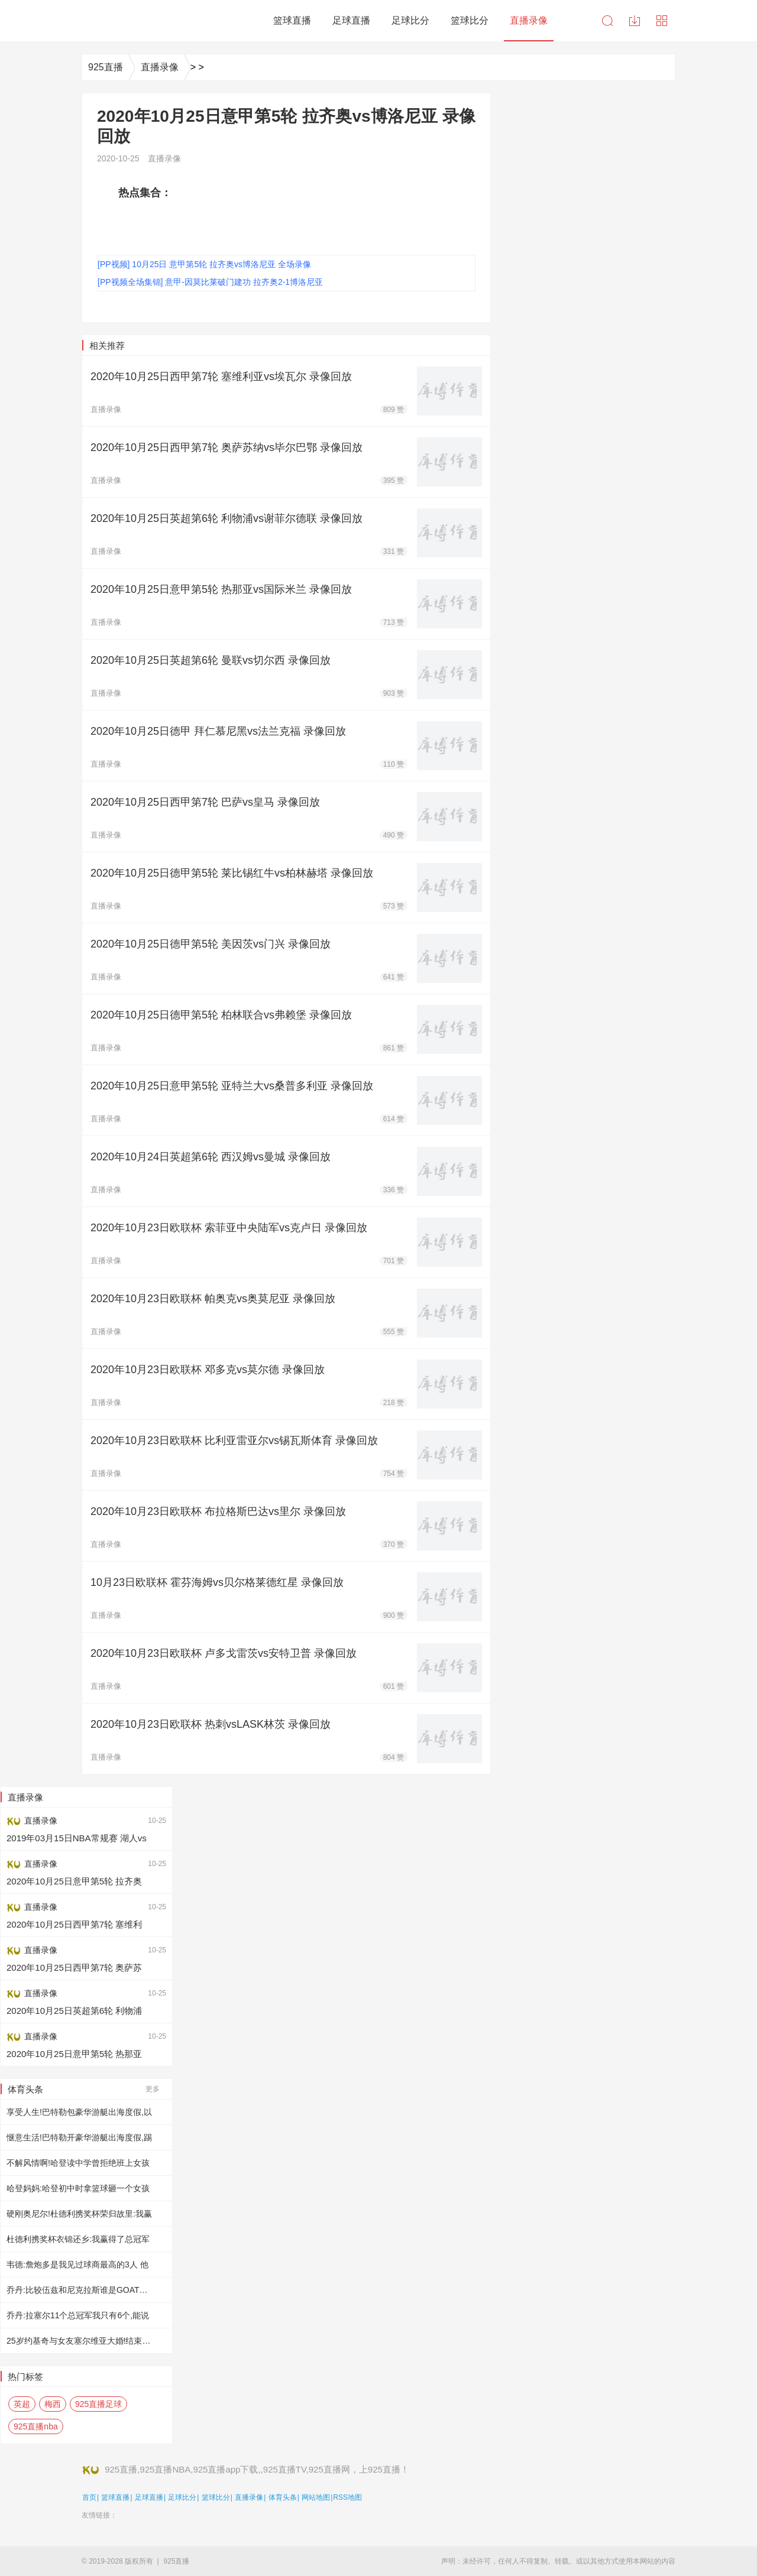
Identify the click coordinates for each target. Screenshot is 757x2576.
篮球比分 (216, 2497)
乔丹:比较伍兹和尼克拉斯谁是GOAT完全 (81, 2290)
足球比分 (182, 2497)
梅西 (52, 2404)
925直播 (105, 67)
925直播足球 (98, 2404)
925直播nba (36, 2426)
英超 (22, 2404)
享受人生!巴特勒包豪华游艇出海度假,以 (79, 2112)
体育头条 (282, 2497)
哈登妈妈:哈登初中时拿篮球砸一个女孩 (78, 2188)
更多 (152, 2089)
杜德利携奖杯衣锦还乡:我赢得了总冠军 (78, 2239)
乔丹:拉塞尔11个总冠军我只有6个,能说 (78, 2315)
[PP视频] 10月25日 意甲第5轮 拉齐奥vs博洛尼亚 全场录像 (204, 264)
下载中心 (634, 20)
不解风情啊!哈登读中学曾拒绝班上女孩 (78, 2163)
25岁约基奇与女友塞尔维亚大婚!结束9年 (81, 2340)
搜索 (607, 20)
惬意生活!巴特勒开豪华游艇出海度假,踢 (79, 2137)
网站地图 (316, 2497)
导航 (661, 20)
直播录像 (160, 67)
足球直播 (149, 2497)
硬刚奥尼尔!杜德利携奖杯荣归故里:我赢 (79, 2213)
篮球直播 (115, 2497)
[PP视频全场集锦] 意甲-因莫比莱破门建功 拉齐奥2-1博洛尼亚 (210, 282)
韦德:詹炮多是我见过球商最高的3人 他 (77, 2264)
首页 (89, 2497)
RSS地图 (347, 2497)
